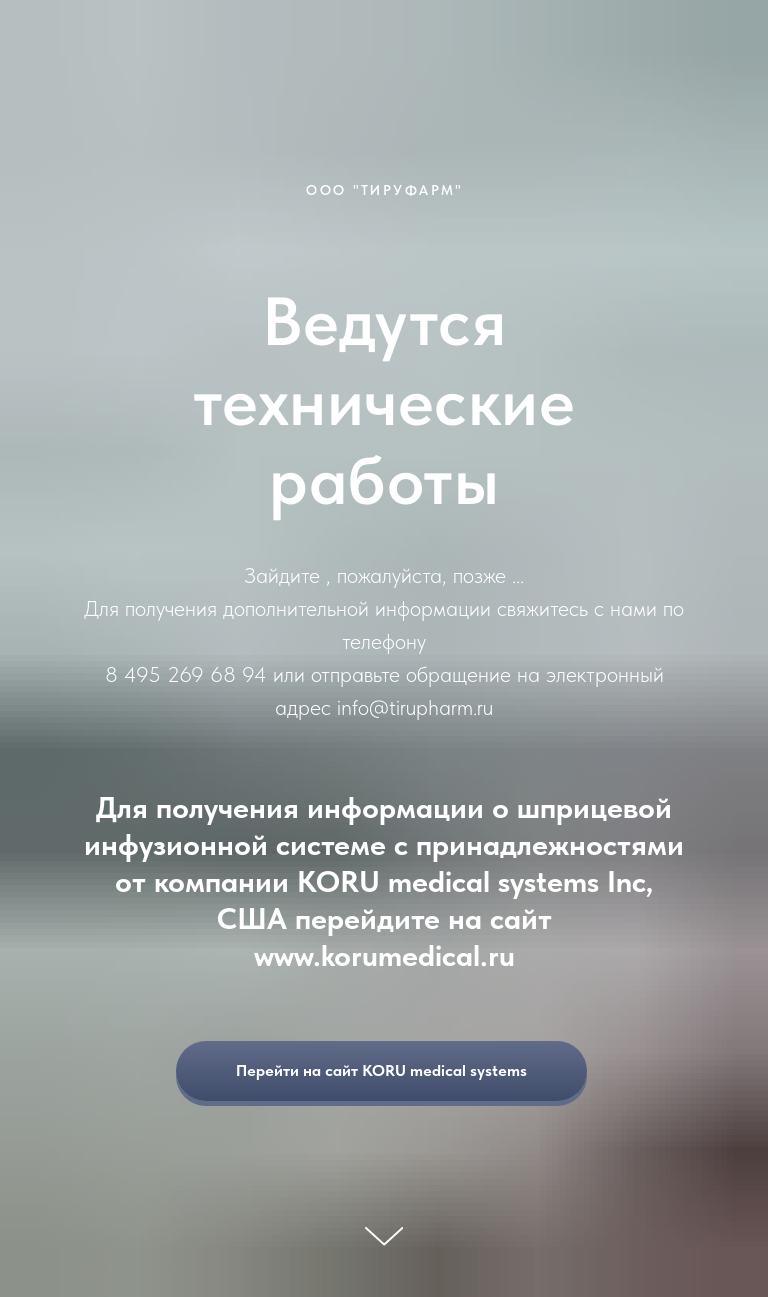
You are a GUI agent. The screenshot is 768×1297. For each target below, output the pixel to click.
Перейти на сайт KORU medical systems (411, 1071)
